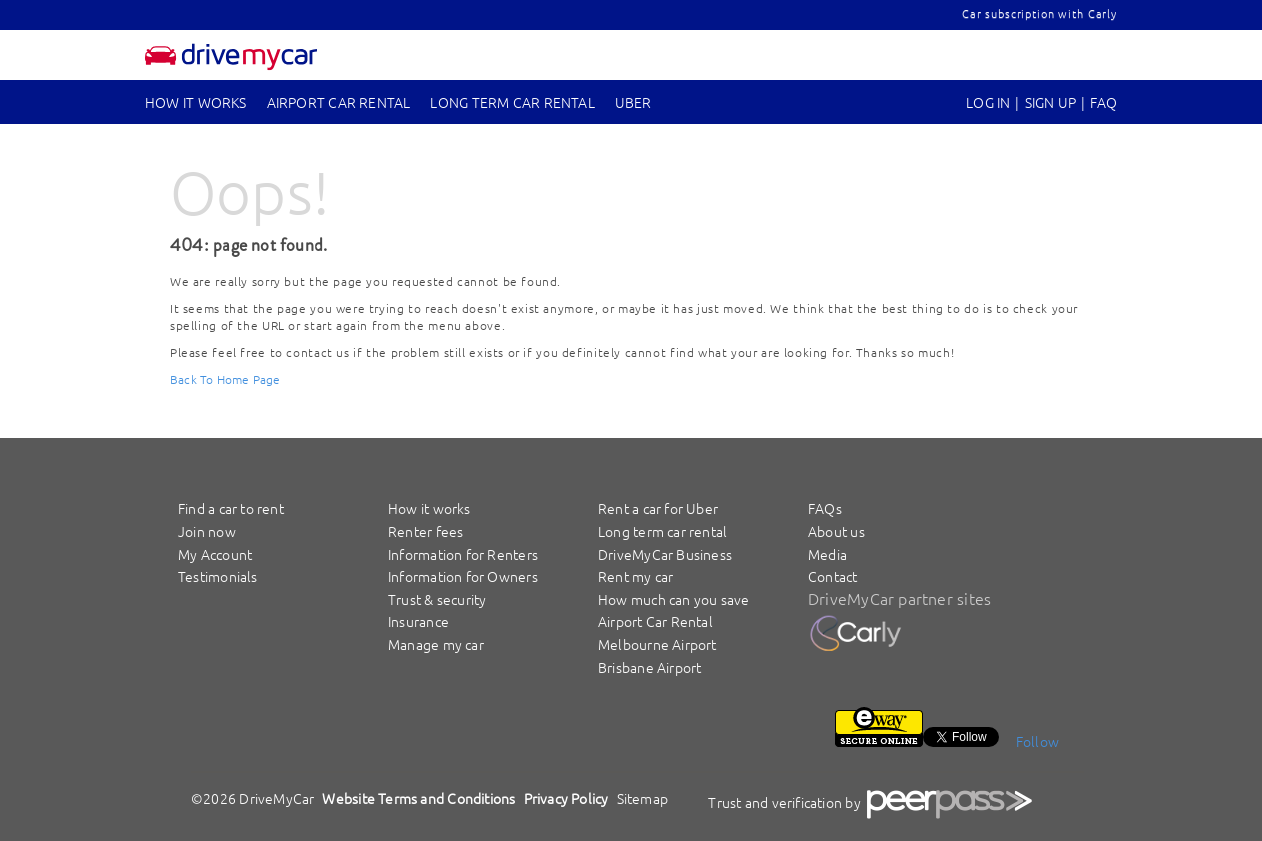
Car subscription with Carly (1039, 13)
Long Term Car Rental (512, 102)
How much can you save (674, 599)
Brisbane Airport (649, 667)
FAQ (1103, 102)
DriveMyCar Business (665, 554)
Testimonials (218, 576)
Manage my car (436, 644)
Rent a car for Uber (658, 508)
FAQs (825, 508)
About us (836, 531)
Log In (988, 102)
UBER (633, 102)
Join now (207, 531)
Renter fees (425, 531)
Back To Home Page (225, 379)
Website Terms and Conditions (418, 798)
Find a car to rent (231, 508)
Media (827, 554)
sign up (1051, 102)
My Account (215, 554)
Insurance (418, 621)
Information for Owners (463, 576)
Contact (833, 576)
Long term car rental (662, 531)
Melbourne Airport (657, 644)
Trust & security (437, 599)
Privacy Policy (566, 798)
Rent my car (635, 576)
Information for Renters (463, 554)
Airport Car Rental (339, 102)
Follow (1037, 741)
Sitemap (643, 798)
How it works (196, 102)
